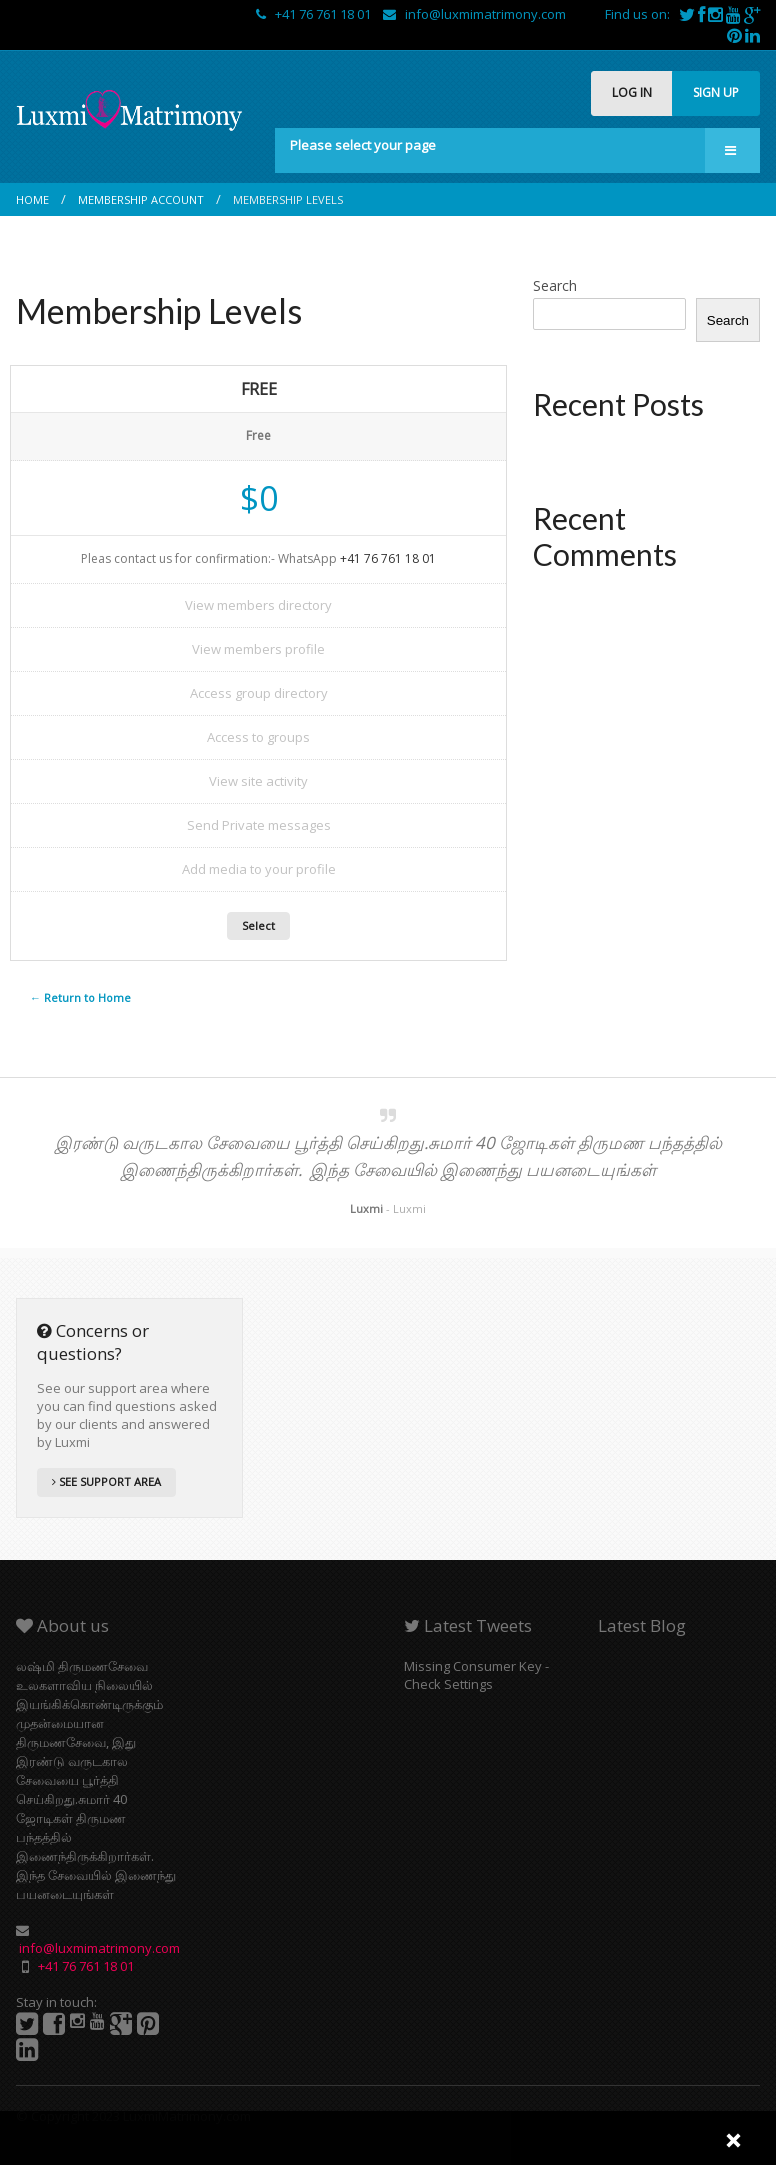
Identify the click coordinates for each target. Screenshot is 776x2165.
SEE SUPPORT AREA (106, 1481)
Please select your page (363, 145)
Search (555, 285)
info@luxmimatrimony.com (474, 14)
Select (258, 925)
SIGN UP (716, 92)
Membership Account (141, 199)
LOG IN (632, 92)
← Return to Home (80, 997)
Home (32, 199)
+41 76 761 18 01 (315, 14)
